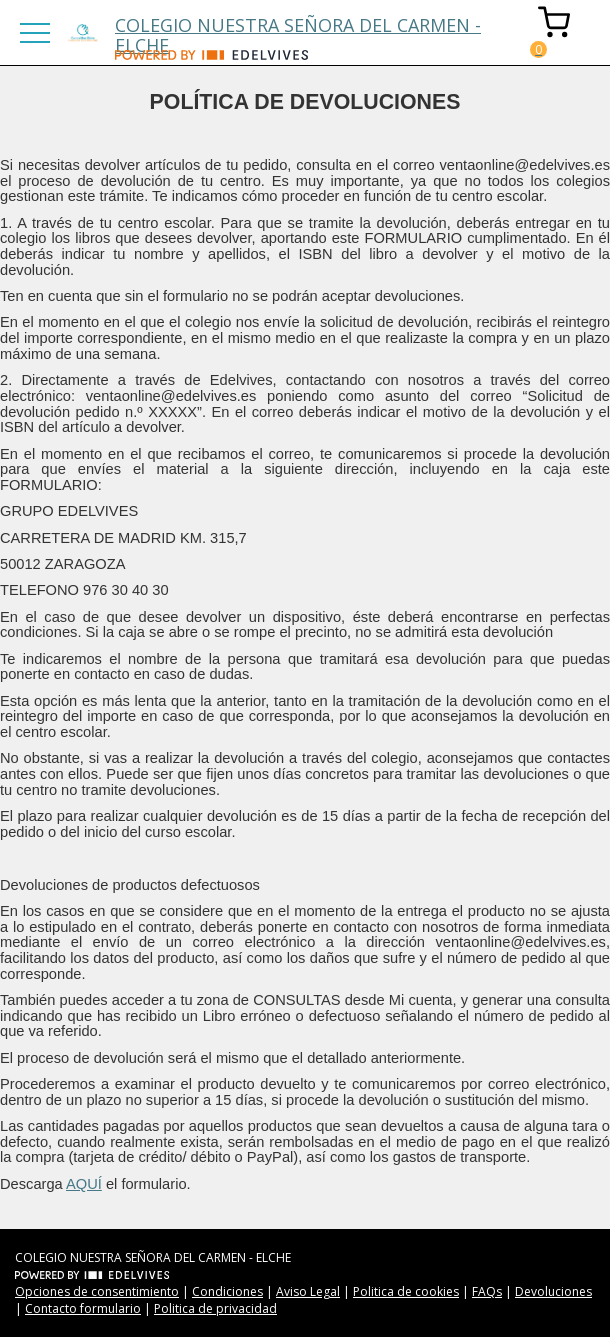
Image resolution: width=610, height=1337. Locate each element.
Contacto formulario (83, 1308)
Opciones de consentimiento (97, 1291)
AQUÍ (84, 1184)
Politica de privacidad (215, 1308)
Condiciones (227, 1291)
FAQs (487, 1291)
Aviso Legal (308, 1291)
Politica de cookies (406, 1291)
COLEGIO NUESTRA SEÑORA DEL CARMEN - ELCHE (298, 31)
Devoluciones (553, 1291)
